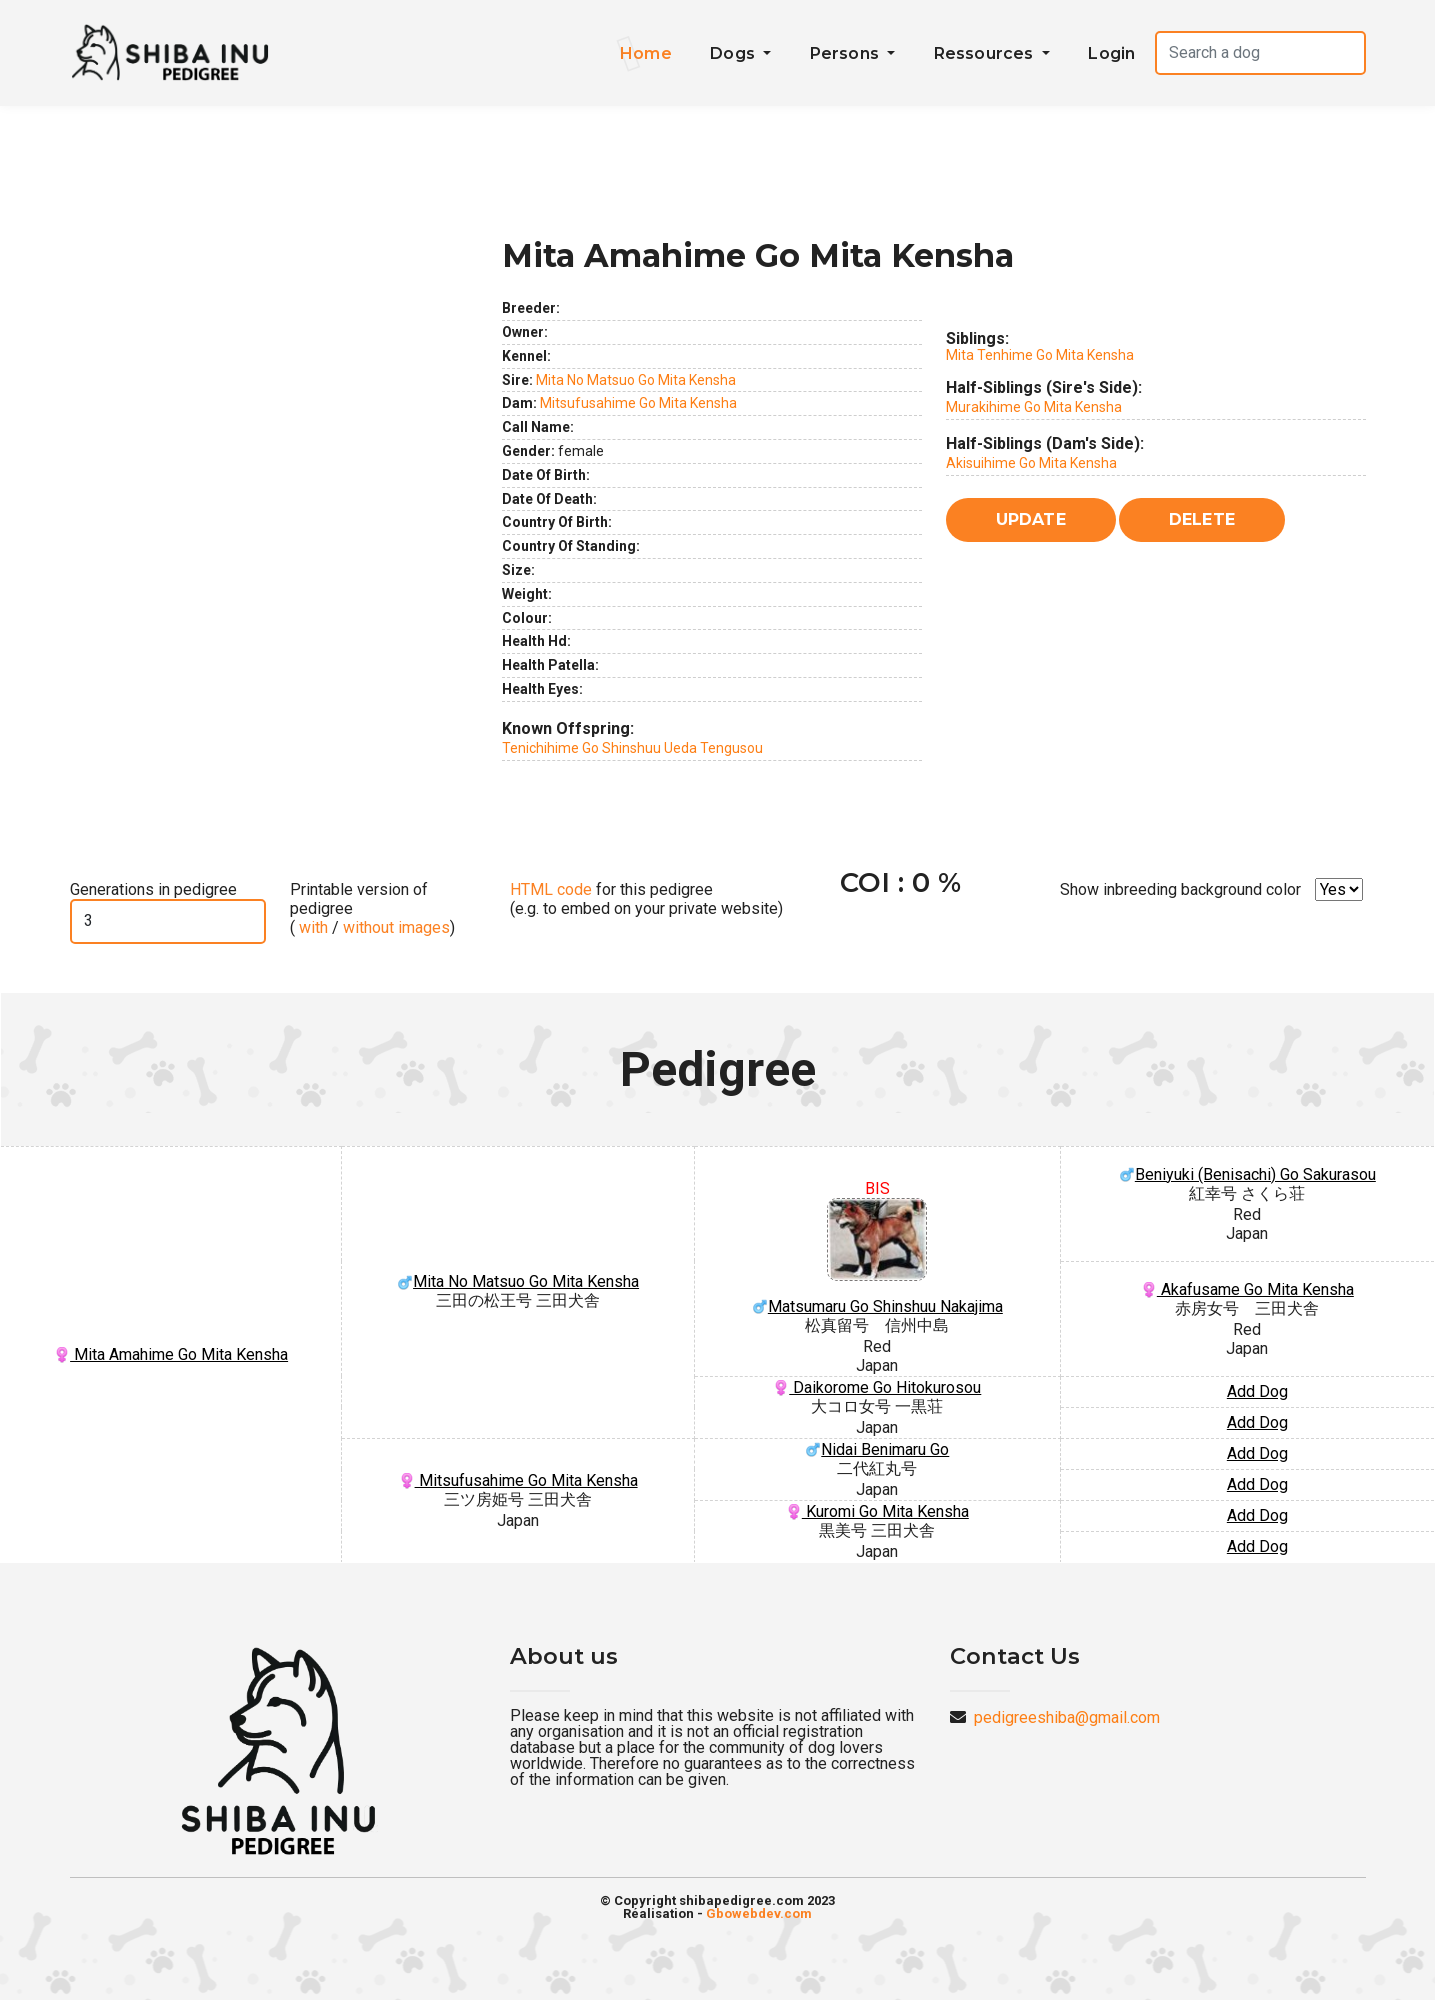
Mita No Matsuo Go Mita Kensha (636, 380)
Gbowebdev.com (759, 1913)
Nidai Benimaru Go (877, 1449)
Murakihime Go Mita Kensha (1034, 407)
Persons (847, 53)
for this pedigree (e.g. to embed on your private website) (646, 899)
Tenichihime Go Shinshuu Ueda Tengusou (632, 748)
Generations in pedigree (153, 889)
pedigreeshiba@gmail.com (1067, 1717)
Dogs (734, 53)
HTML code (551, 889)
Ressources (986, 53)
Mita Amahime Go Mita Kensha (171, 1354)
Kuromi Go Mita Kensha (877, 1511)
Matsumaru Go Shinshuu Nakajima (877, 1256)
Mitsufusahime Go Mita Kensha (638, 403)
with (311, 927)
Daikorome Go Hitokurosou (877, 1387)
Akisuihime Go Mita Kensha (1031, 463)
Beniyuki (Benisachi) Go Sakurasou (1247, 1174)
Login (1111, 53)
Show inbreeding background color (1180, 889)
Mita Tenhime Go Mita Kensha (1040, 355)
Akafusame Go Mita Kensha (1247, 1289)
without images (396, 927)
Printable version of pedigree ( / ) (372, 908)
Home (646, 53)
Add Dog (1257, 1391)
